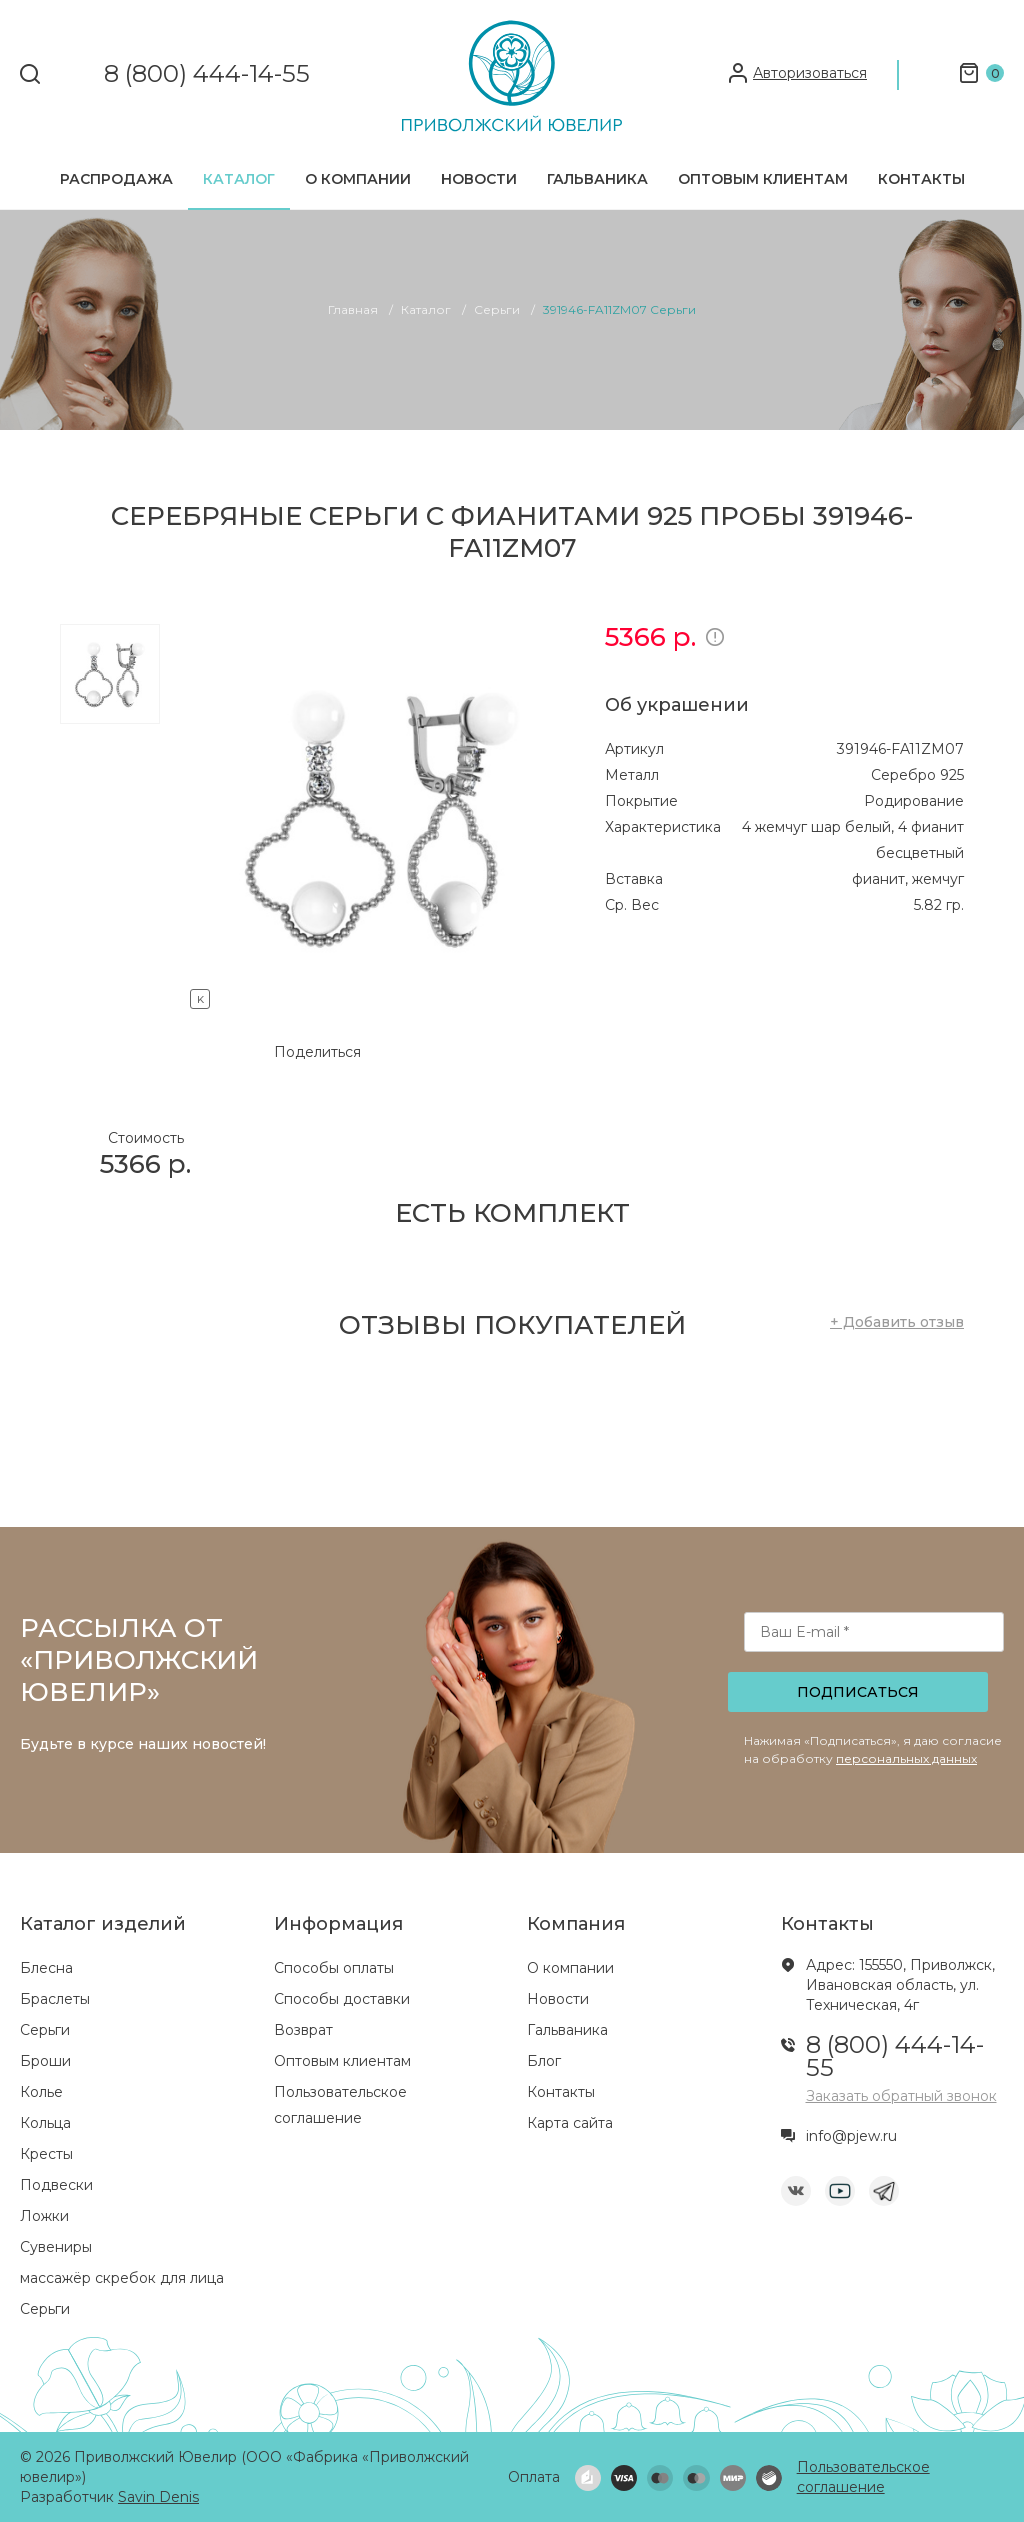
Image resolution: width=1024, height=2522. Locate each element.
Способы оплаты (334, 1968)
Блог (544, 2061)
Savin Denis (158, 2497)
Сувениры (56, 2247)
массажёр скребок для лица (122, 2278)
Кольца (45, 2123)
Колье (41, 2092)
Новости (479, 179)
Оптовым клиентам (763, 179)
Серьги (45, 2030)
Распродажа (116, 179)
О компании (358, 179)
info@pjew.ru (851, 2136)
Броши (45, 2061)
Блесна (46, 1968)
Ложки (44, 2216)
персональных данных (906, 1758)
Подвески (56, 2185)
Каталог (239, 179)
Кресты (46, 2154)
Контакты (921, 179)
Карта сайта (570, 2123)
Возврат (303, 2030)
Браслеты (55, 1999)
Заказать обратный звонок (901, 2096)
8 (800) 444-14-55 (207, 74)
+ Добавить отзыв (897, 1322)
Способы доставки (342, 1999)
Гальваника (597, 179)
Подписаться (858, 1692)
